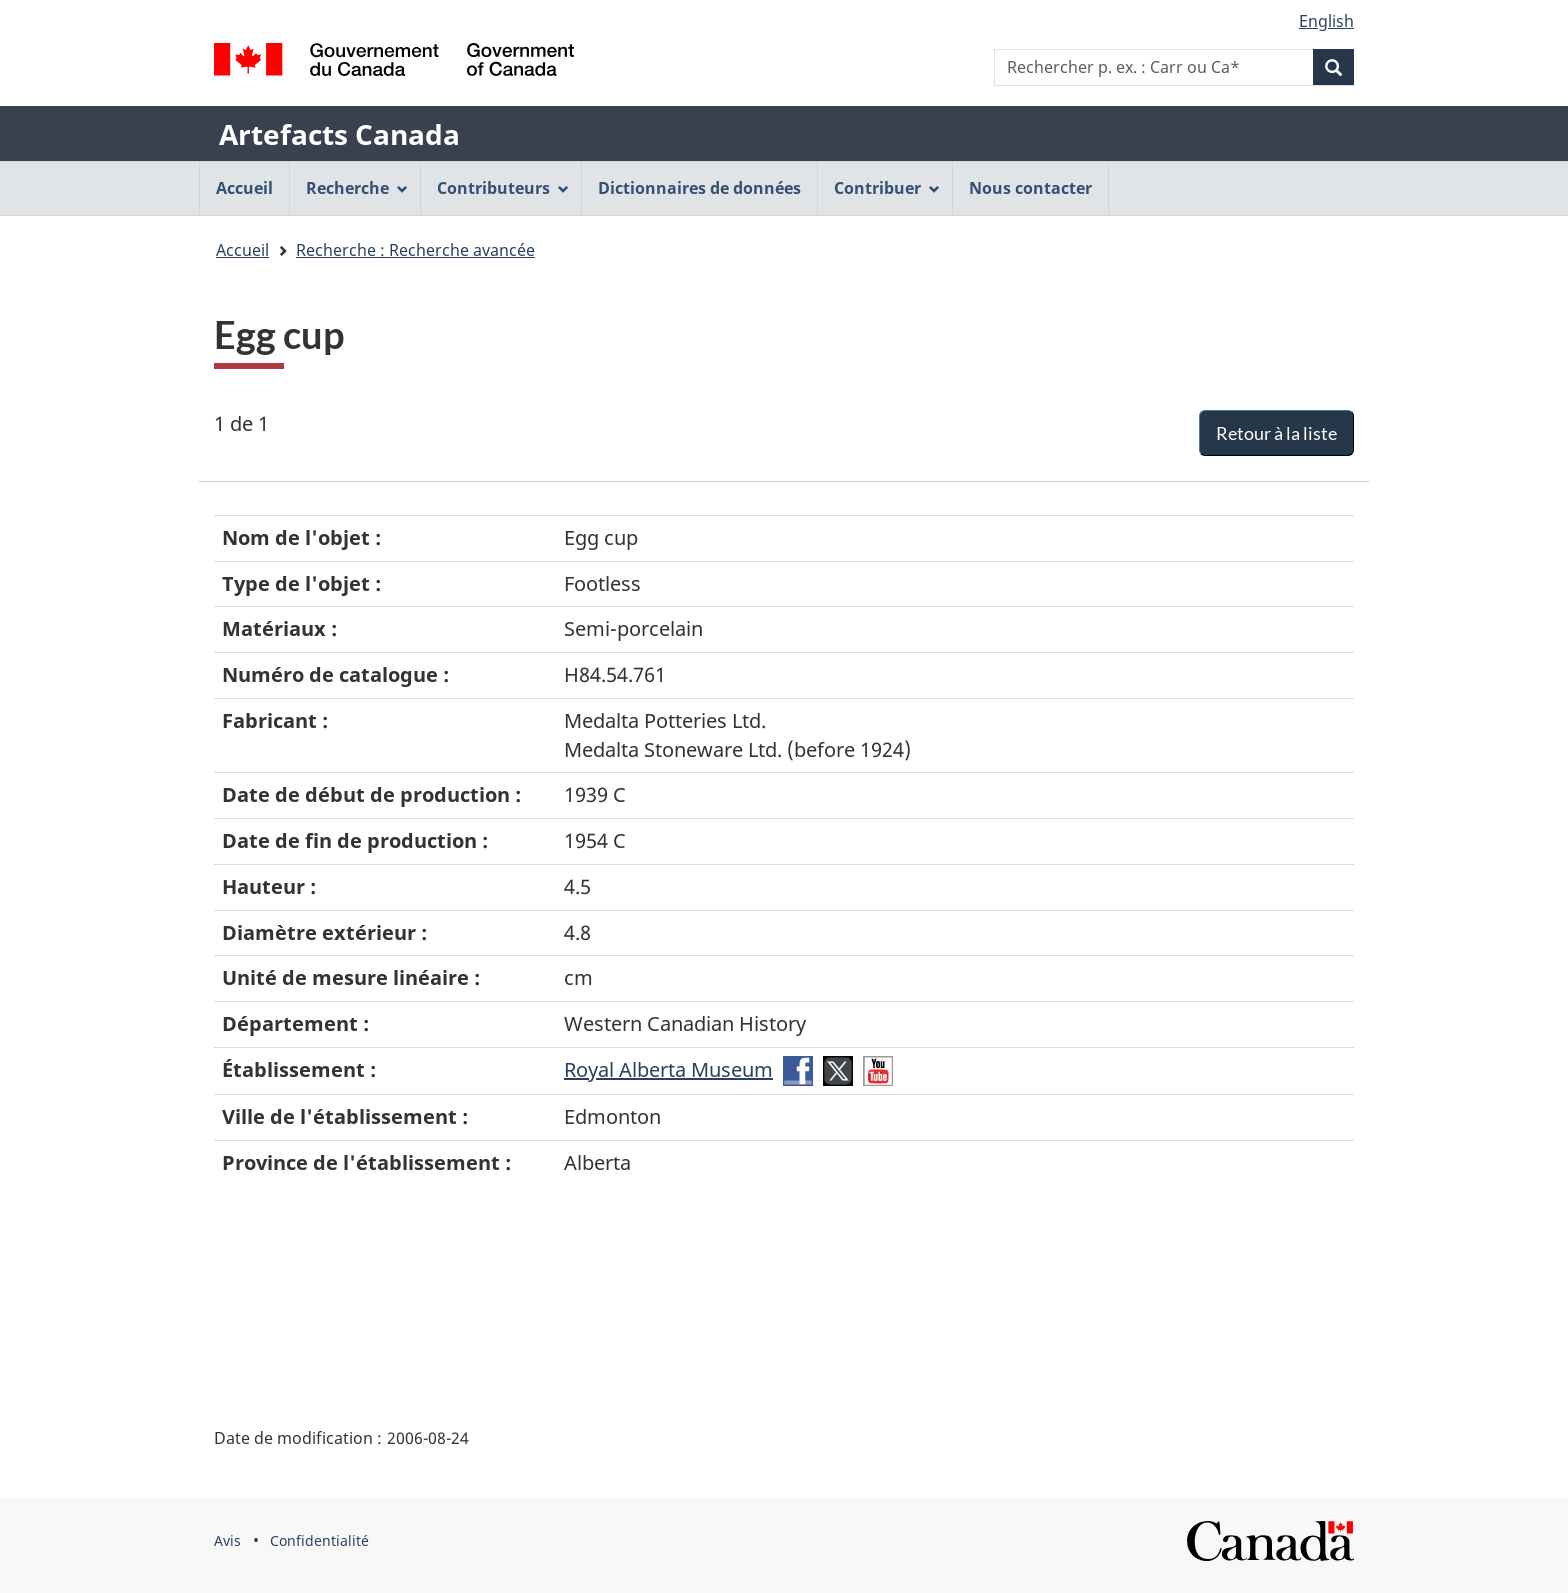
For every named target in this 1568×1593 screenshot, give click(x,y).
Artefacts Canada (339, 134)
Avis (227, 1540)
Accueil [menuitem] (244, 188)
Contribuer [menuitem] (887, 188)
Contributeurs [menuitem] (503, 188)
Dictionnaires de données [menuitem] (699, 188)
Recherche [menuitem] (357, 188)
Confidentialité (319, 1540)
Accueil (242, 250)
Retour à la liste (1276, 433)
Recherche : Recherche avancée (415, 250)
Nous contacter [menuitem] (1030, 188)
